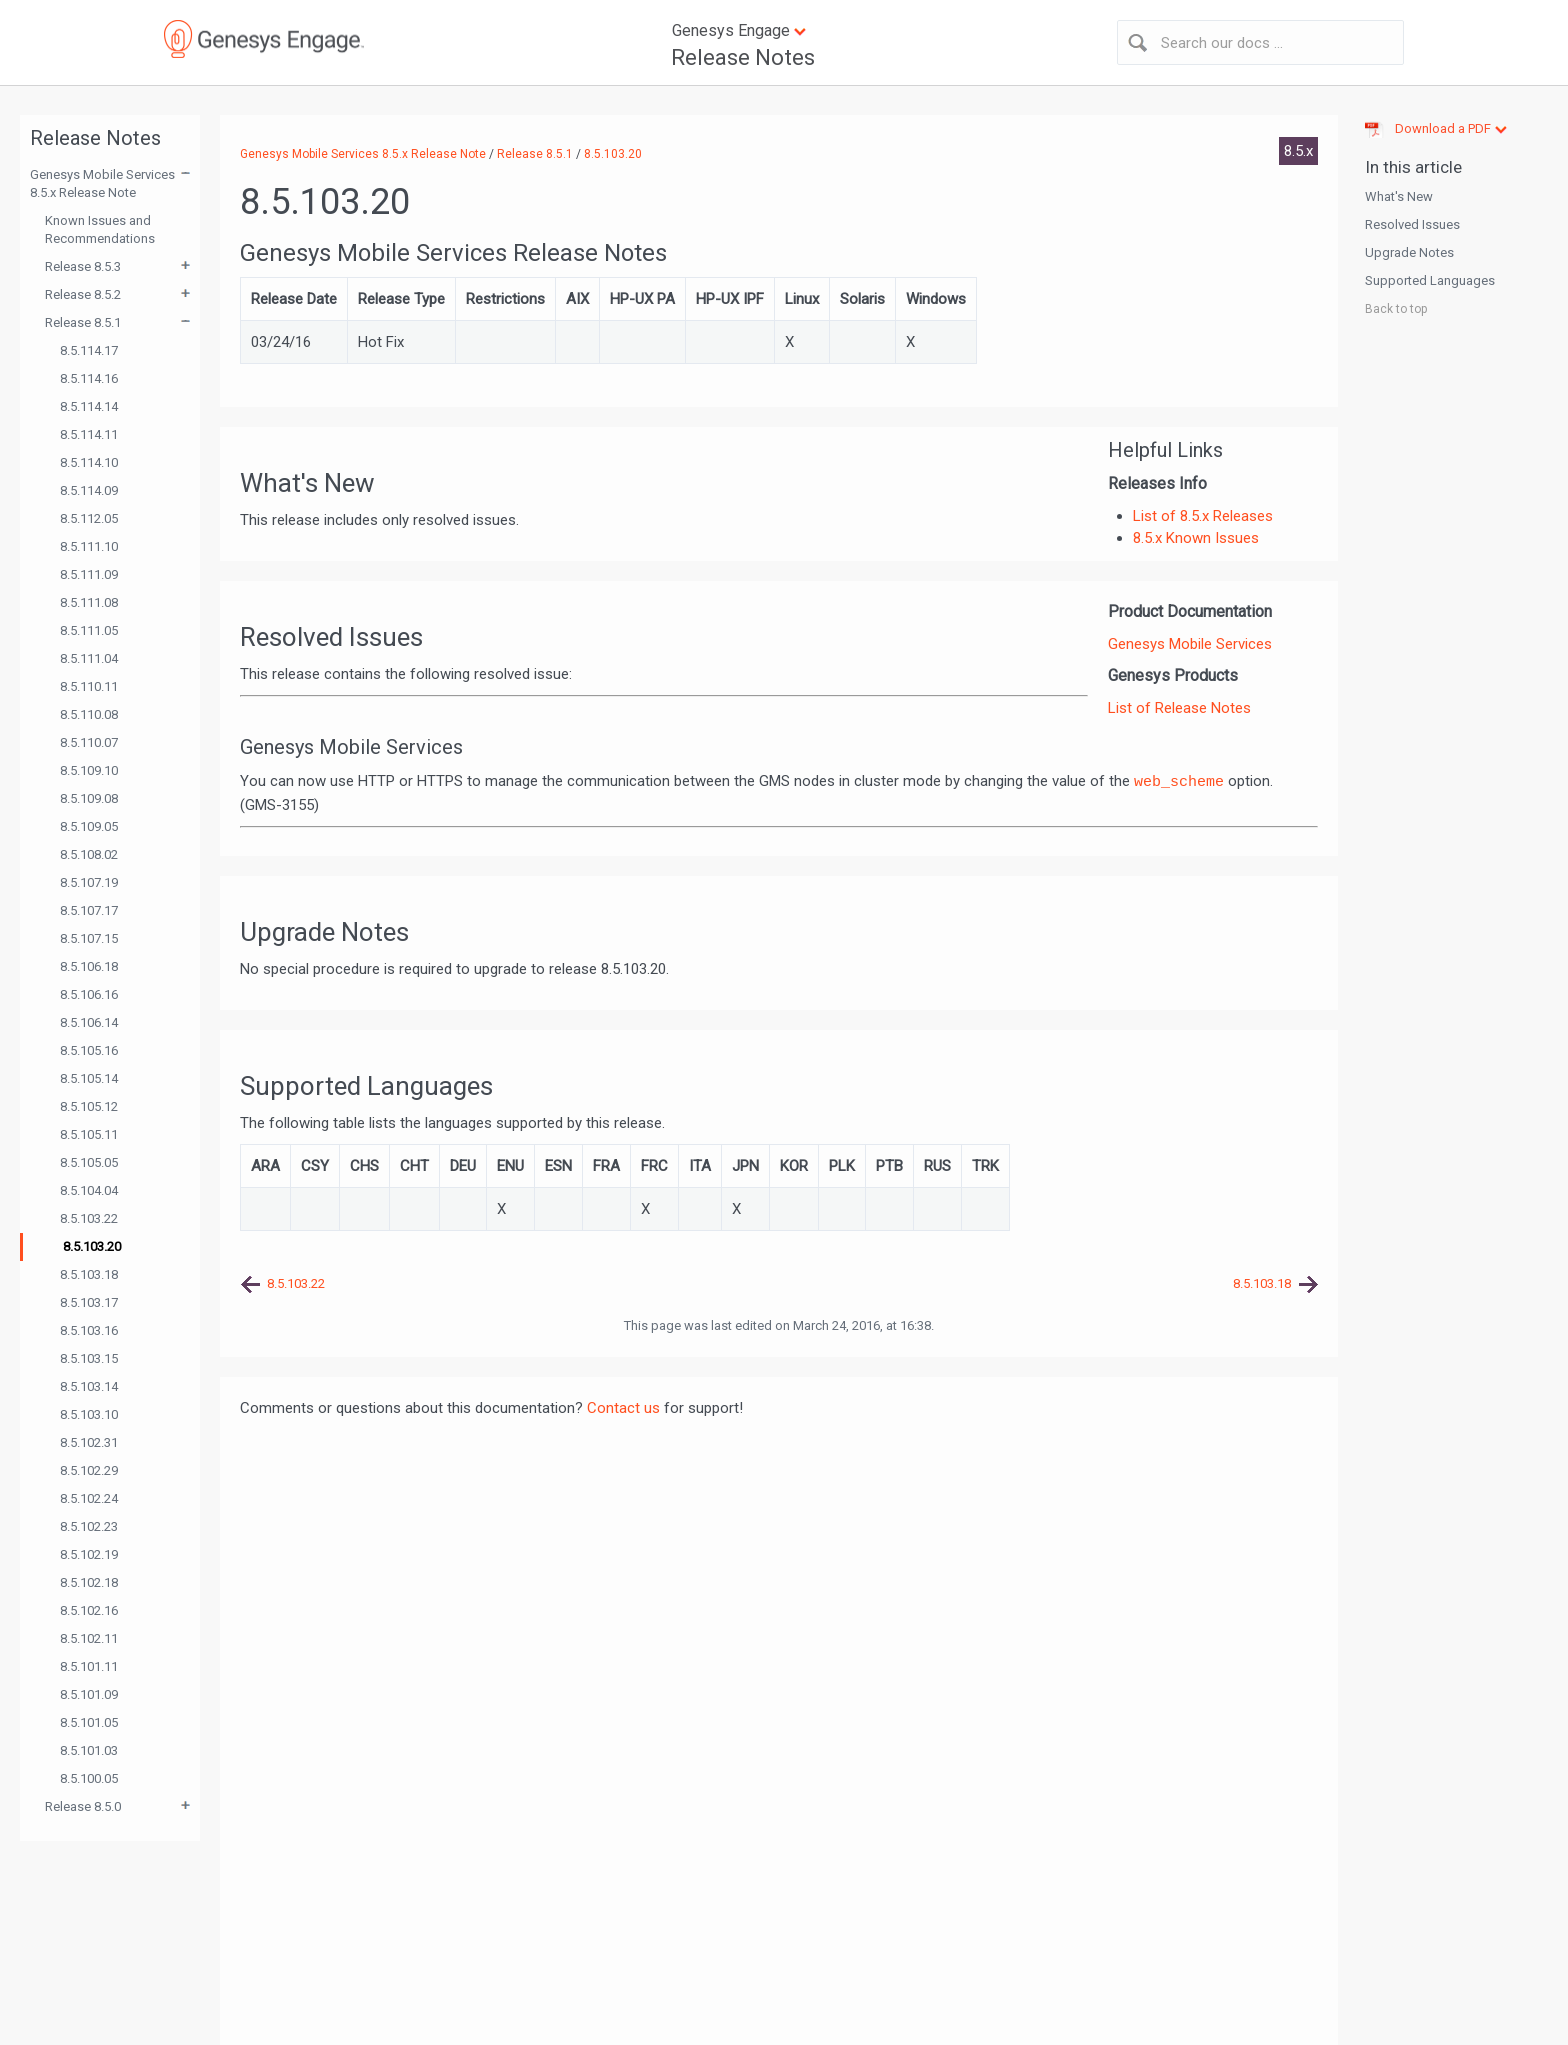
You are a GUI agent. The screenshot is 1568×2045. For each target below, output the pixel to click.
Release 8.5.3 (83, 266)
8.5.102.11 (89, 1638)
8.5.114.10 (89, 462)
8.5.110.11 (89, 686)
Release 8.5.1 (83, 322)
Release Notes (743, 57)
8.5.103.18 (89, 1274)
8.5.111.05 (89, 630)
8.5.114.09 (89, 490)
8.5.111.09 (89, 574)
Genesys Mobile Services (1190, 644)
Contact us (623, 1408)
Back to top (1396, 309)
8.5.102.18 (89, 1582)
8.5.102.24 (89, 1498)
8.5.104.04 (89, 1190)
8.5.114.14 (89, 406)
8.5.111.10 (89, 546)
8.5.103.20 (92, 1246)
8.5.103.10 (89, 1414)
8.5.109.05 (89, 826)
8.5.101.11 (89, 1666)
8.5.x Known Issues (1196, 538)
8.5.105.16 (89, 1050)
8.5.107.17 (89, 910)
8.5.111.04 (89, 658)
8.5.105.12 (89, 1106)
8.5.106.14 (89, 1022)
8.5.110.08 (89, 714)
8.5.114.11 (89, 434)
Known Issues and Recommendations (100, 229)
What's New (1399, 196)
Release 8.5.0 (83, 1806)
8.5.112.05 (89, 518)
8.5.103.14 (89, 1386)
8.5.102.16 (89, 1610)
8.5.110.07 (89, 742)
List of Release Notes (1179, 708)
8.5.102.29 (89, 1470)
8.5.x (1298, 151)
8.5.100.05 (89, 1778)
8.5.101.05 (89, 1722)
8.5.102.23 (89, 1526)
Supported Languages (1430, 280)
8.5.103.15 (89, 1358)
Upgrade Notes (1409, 252)
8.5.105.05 (89, 1162)
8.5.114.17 (89, 350)
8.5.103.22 (89, 1218)
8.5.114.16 (89, 378)
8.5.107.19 (89, 882)
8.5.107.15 (89, 938)
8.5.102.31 (89, 1442)
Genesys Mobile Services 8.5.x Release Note (102, 183)
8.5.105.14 (89, 1078)
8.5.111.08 (89, 602)
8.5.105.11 (89, 1134)
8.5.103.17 (89, 1302)
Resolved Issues (1412, 224)
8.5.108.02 (89, 854)
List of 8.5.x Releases (1203, 516)
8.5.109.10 (89, 770)
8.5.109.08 (89, 798)
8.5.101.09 (89, 1694)
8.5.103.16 (89, 1330)
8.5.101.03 (89, 1750)
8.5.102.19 (89, 1554)
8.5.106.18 (89, 966)
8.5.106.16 (89, 994)
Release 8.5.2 (83, 294)
